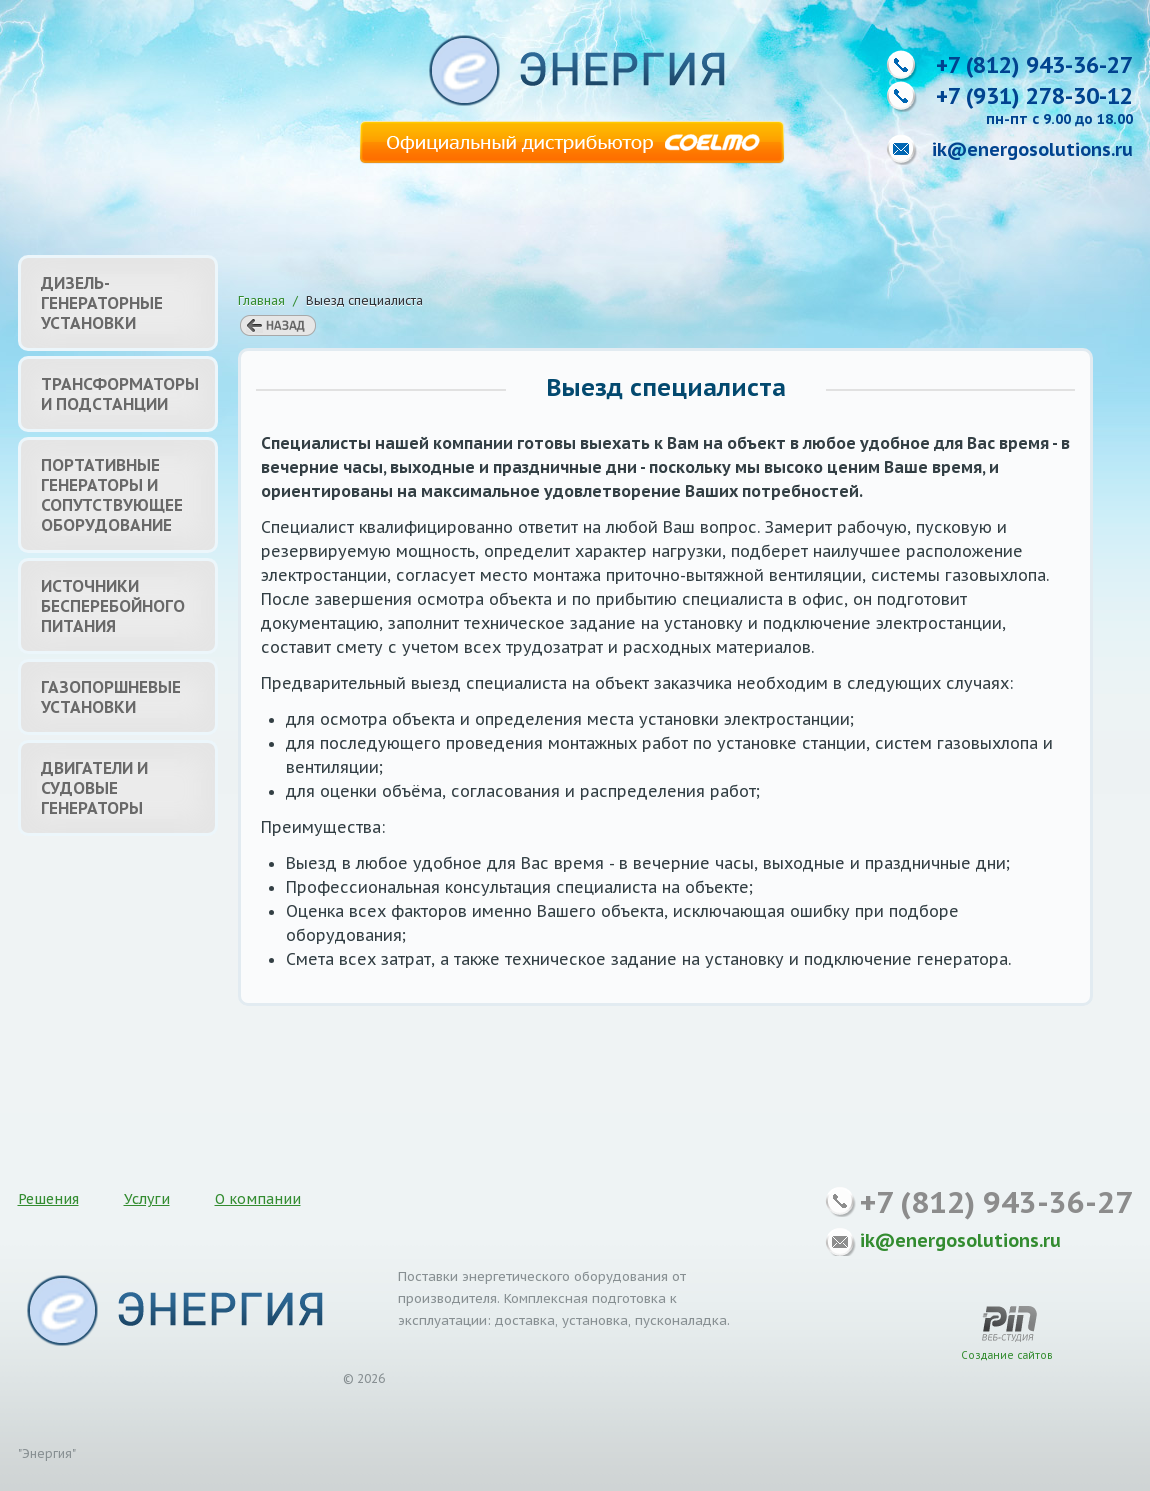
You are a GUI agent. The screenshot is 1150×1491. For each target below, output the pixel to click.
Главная (261, 300)
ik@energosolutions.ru (1032, 149)
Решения (48, 1199)
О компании (258, 1199)
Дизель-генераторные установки (102, 303)
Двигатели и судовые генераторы (94, 788)
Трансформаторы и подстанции (120, 394)
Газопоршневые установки (111, 697)
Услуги (147, 1199)
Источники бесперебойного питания (113, 606)
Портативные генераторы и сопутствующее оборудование (112, 495)
